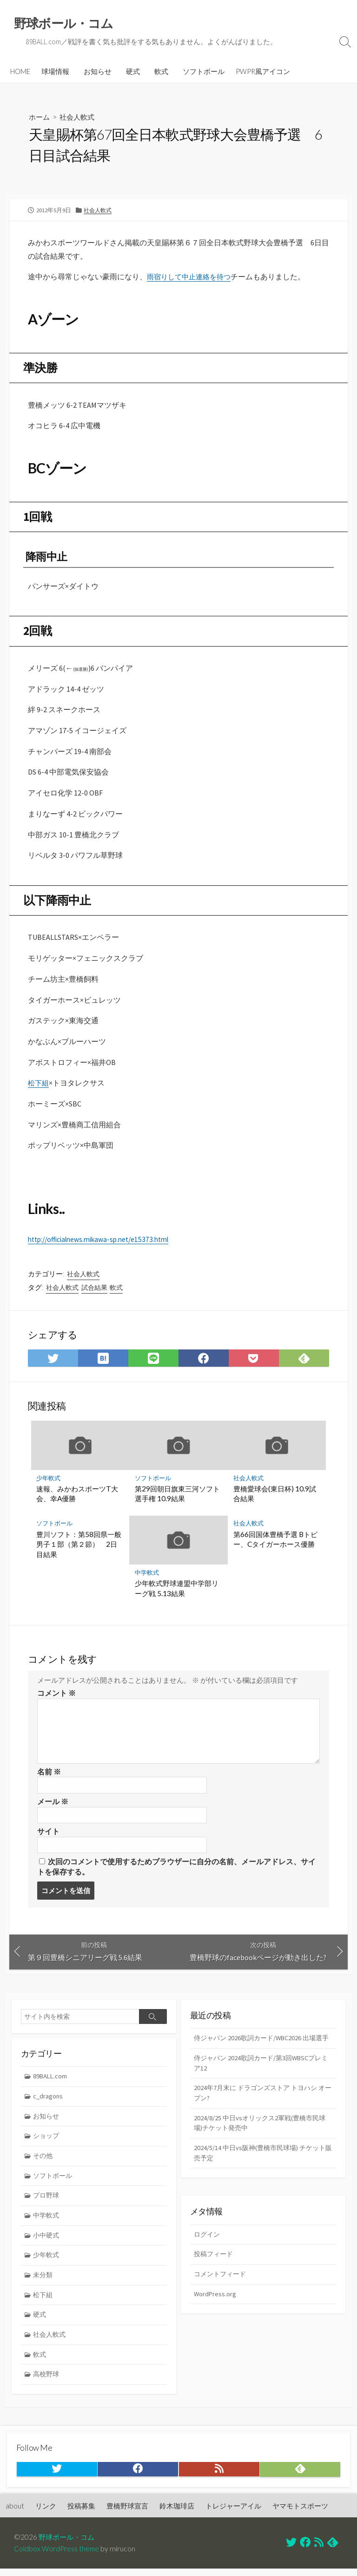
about (15, 2513)
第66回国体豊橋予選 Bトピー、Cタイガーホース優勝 (275, 1543)
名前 (49, 1775)
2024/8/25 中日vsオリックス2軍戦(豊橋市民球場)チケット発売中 (263, 2142)
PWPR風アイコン (263, 71)
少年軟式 (49, 1481)
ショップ (47, 2143)
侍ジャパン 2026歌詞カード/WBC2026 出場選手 (262, 2050)
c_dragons (48, 2102)
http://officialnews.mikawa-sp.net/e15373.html (103, 1242)
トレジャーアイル (233, 2513)
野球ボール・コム (68, 2544)
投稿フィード (215, 2261)
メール (52, 1806)
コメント (56, 1697)
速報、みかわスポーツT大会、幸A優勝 (78, 1497)
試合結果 (94, 1291)
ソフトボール (204, 71)
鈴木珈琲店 (176, 2513)
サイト (48, 1836)
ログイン (208, 2241)
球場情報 (55, 71)
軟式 (161, 71)
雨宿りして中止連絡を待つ (191, 277)
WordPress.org (215, 2302)
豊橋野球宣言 (127, 2513)
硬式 (133, 71)
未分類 (43, 2285)
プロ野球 (47, 2204)
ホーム (40, 117)
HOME (20, 71)
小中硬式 (47, 2244)
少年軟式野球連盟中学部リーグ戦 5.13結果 (176, 1592)
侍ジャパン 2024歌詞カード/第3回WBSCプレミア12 (262, 2080)
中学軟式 (147, 1576)
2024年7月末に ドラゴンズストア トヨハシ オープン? (259, 2111)
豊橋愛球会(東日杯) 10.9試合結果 (274, 1497)
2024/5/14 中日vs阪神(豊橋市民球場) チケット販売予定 (263, 2173)
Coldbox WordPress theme (57, 2556)
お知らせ (98, 71)
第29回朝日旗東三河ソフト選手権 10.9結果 (177, 1497)
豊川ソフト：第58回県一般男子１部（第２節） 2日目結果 (79, 1548)
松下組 (39, 1085)
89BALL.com (51, 2082)
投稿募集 (81, 2513)
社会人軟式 (79, 117)
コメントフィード (222, 2282)
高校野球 (47, 2386)
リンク (45, 2513)
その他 (43, 2163)
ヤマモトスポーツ (300, 2513)
